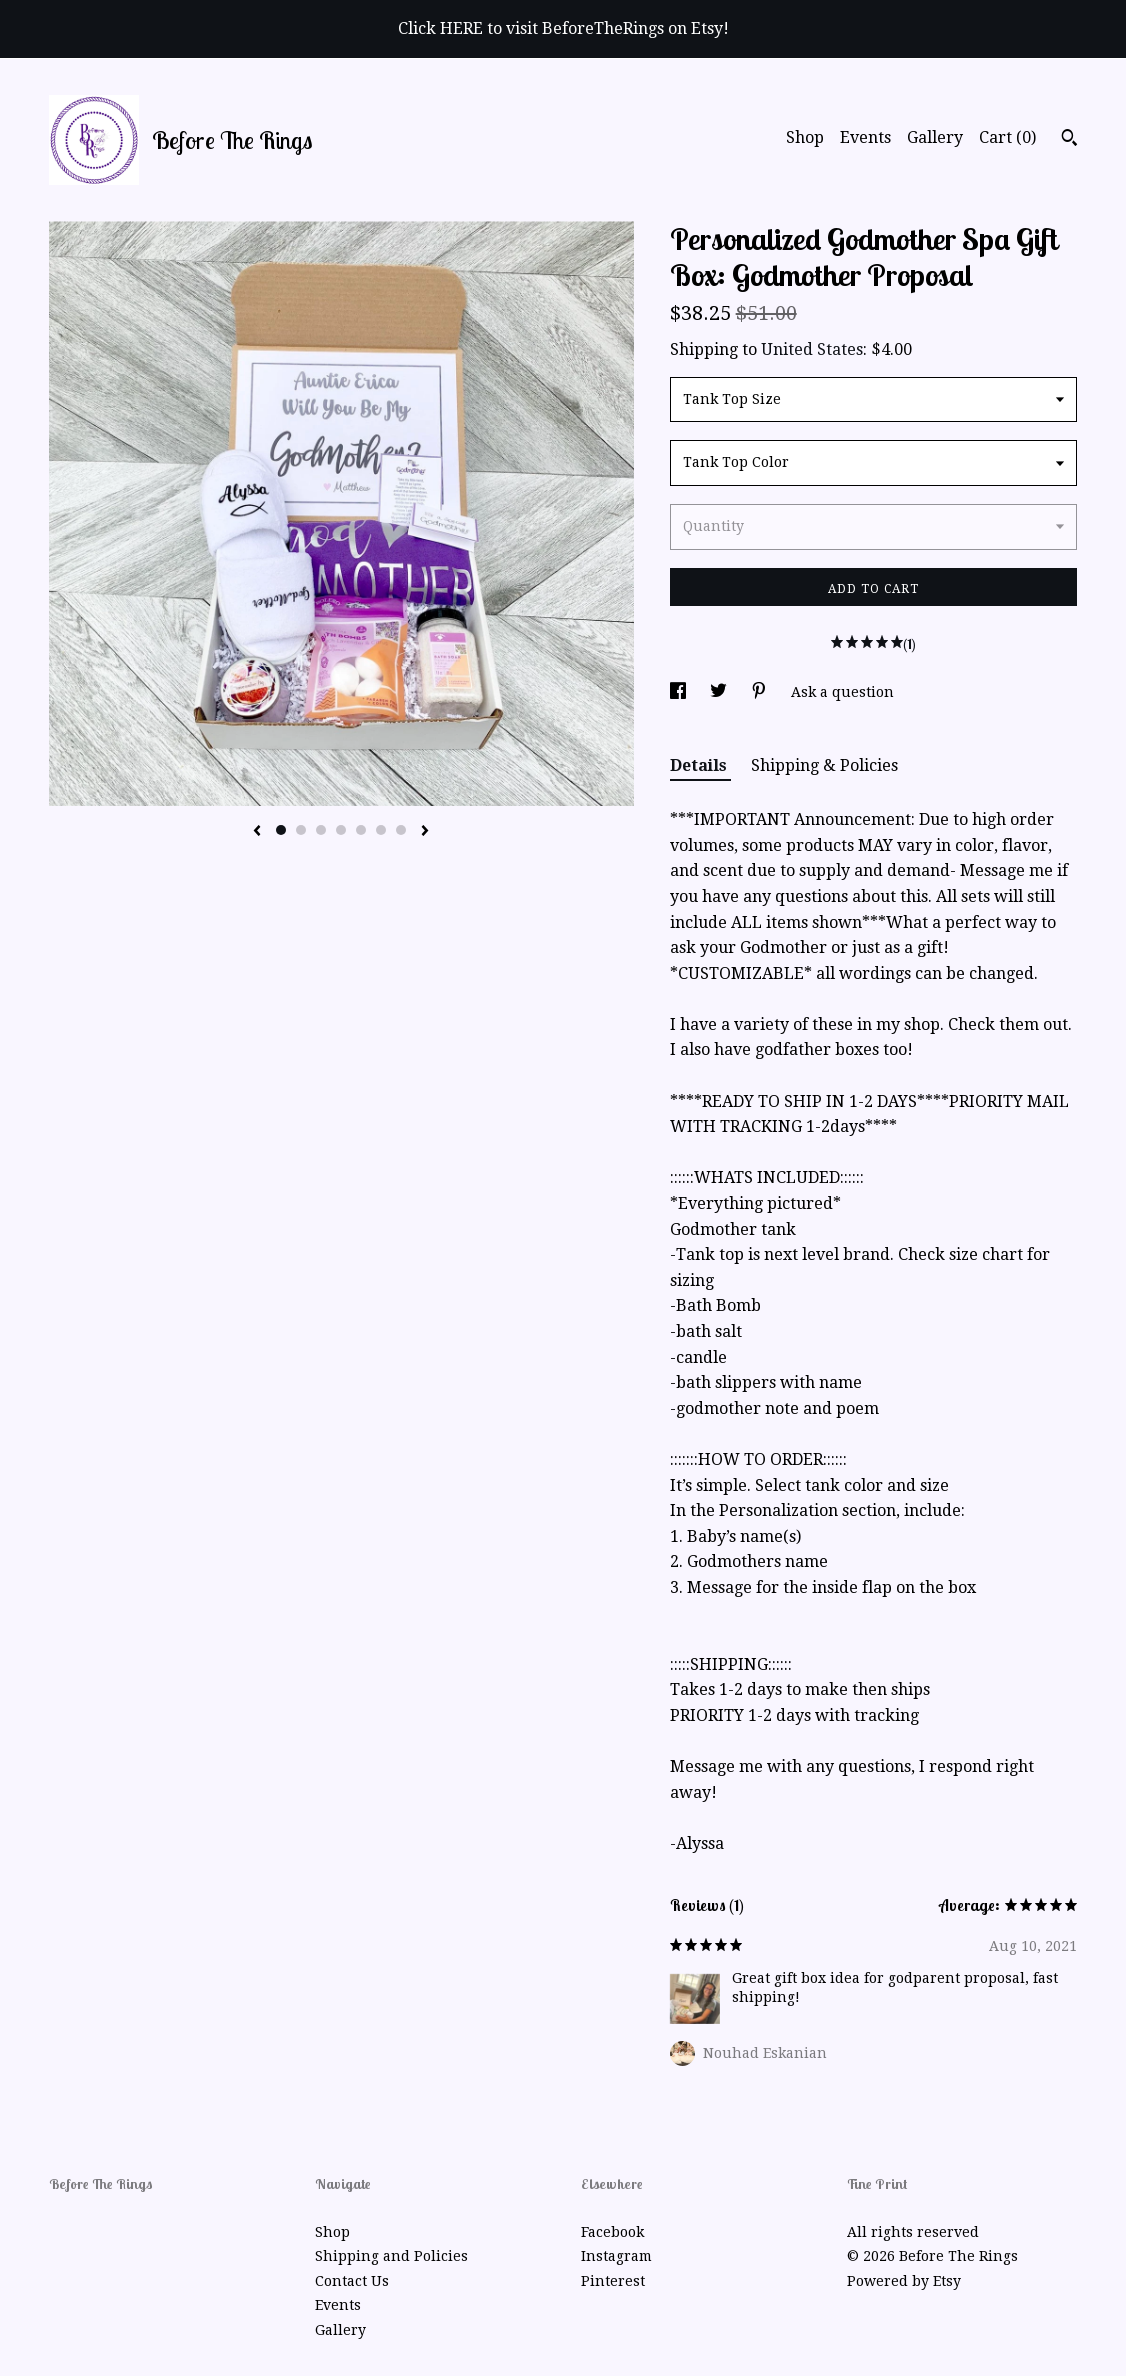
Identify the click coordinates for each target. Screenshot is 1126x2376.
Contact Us (352, 2281)
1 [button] (281, 830)
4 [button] (341, 830)
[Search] (1069, 140)
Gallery (935, 137)
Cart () (1007, 137)
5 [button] (361, 830)
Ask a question (842, 692)
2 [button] (301, 830)
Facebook (612, 2232)
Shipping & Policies (824, 765)
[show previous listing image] (257, 832)
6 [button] (381, 830)
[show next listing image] (425, 832)
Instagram (616, 2256)
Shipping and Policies (391, 2256)
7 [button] (401, 830)
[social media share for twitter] (720, 692)
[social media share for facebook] (680, 692)
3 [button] (321, 830)
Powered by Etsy (904, 2281)
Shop (805, 137)
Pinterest (613, 2281)
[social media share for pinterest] (761, 692)
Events (865, 137)
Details (700, 765)
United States (812, 349)
